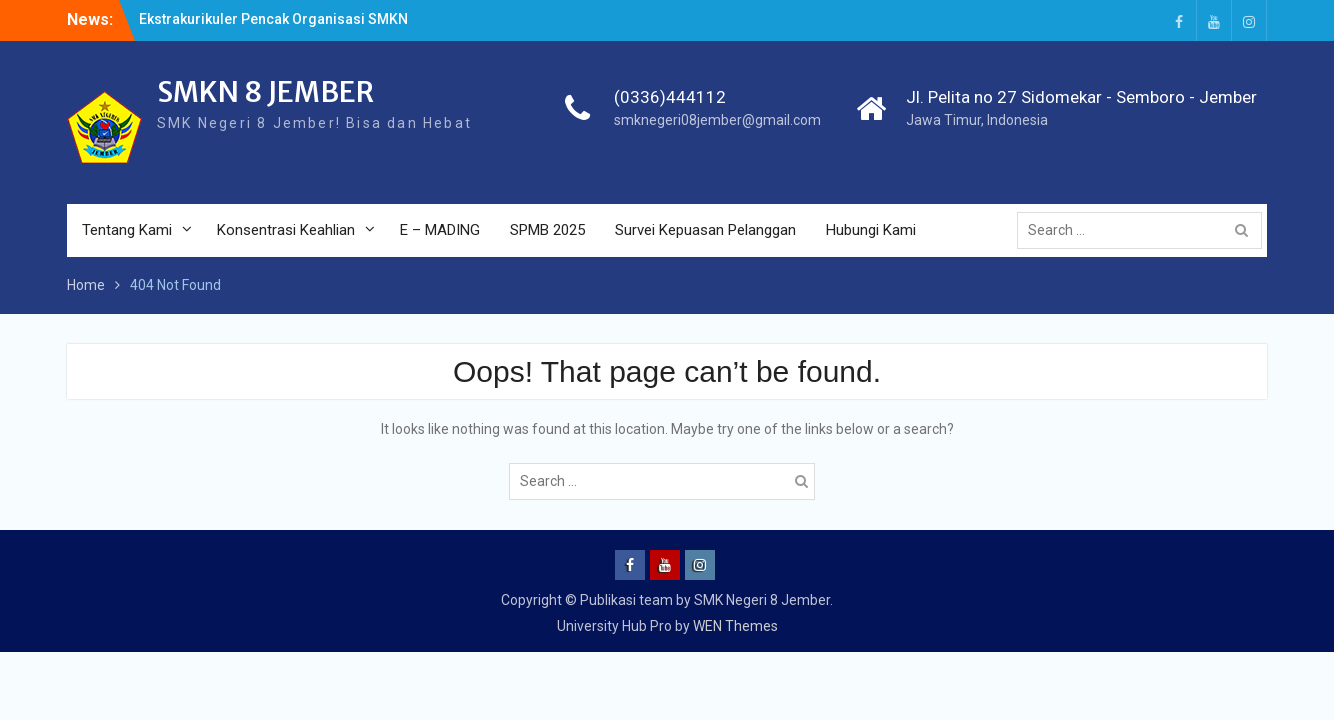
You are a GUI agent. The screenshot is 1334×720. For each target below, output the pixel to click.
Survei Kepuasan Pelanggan (705, 230)
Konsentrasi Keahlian (286, 230)
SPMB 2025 (547, 230)
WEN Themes (735, 626)
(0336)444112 (670, 97)
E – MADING (440, 230)
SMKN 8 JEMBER (265, 92)
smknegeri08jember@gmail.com (717, 120)
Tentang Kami (127, 230)
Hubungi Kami (871, 230)
